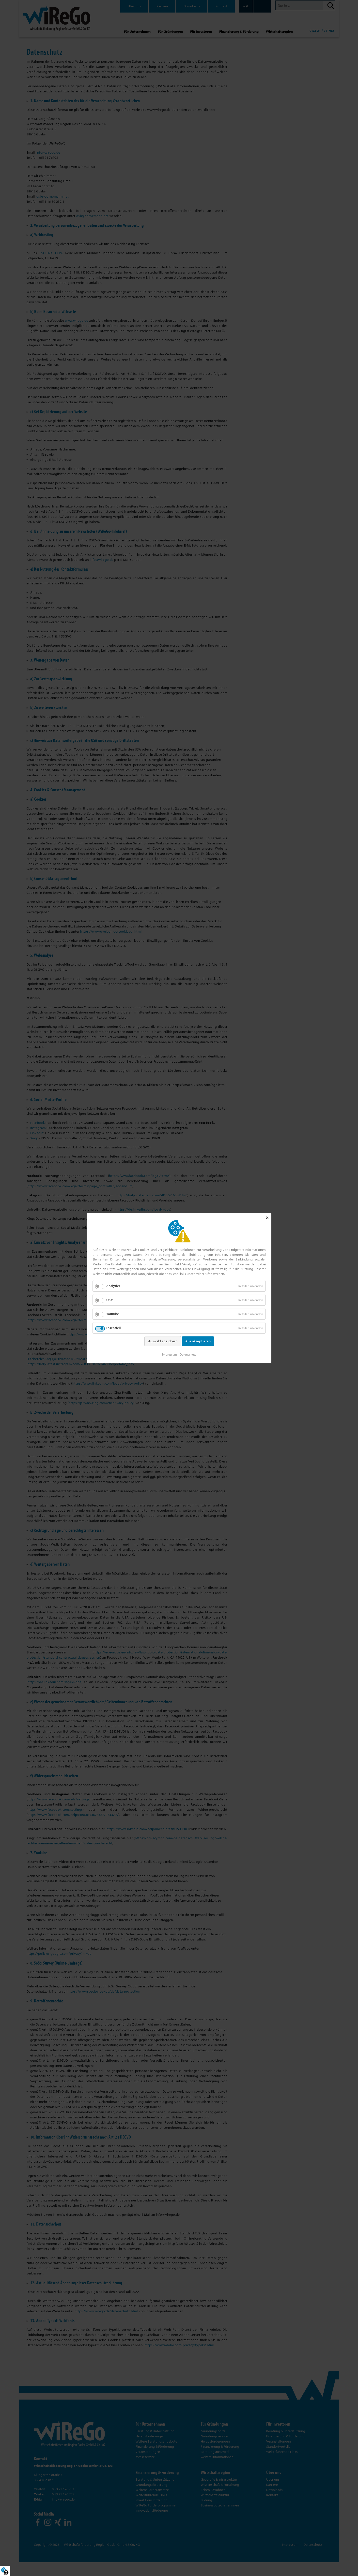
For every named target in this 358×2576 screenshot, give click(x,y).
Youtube (112, 1314)
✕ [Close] (266, 1218)
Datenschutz (187, 1354)
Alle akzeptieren (197, 1341)
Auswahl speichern (162, 1341)
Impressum (169, 1354)
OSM (109, 1300)
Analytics (113, 1286)
